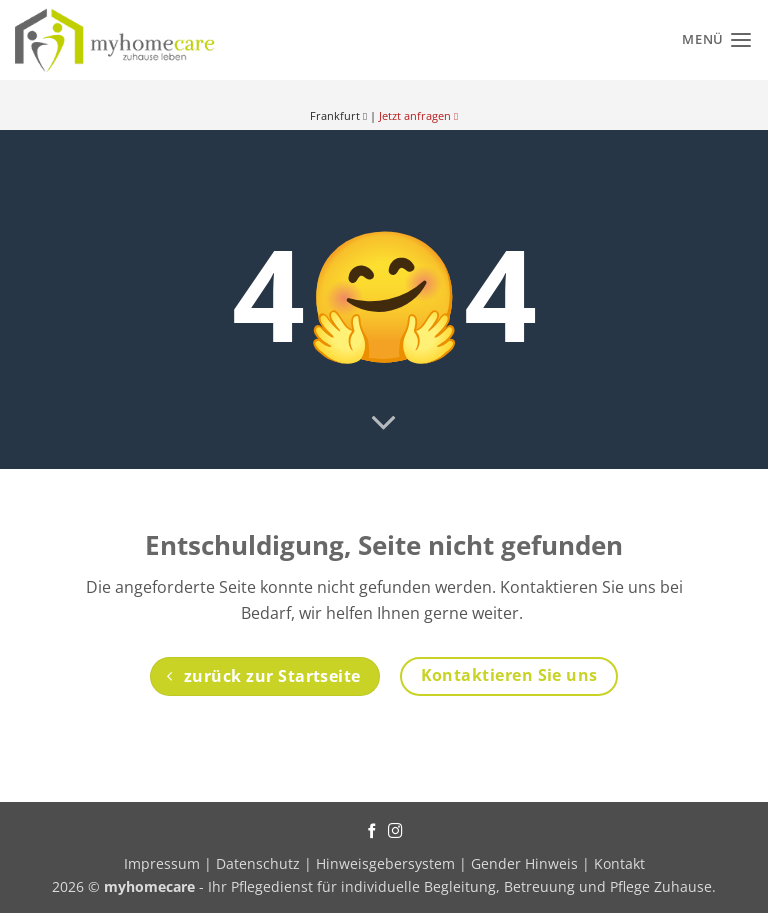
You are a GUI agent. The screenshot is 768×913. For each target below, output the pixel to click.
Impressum (164, 863)
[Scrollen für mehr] (384, 424)
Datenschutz (258, 863)
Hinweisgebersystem (385, 863)
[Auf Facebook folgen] (372, 832)
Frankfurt (338, 116)
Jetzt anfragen (418, 116)
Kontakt (619, 863)
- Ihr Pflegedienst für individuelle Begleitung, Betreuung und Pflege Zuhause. (410, 886)
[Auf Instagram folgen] (395, 832)
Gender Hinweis (524, 863)
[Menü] (717, 39)
